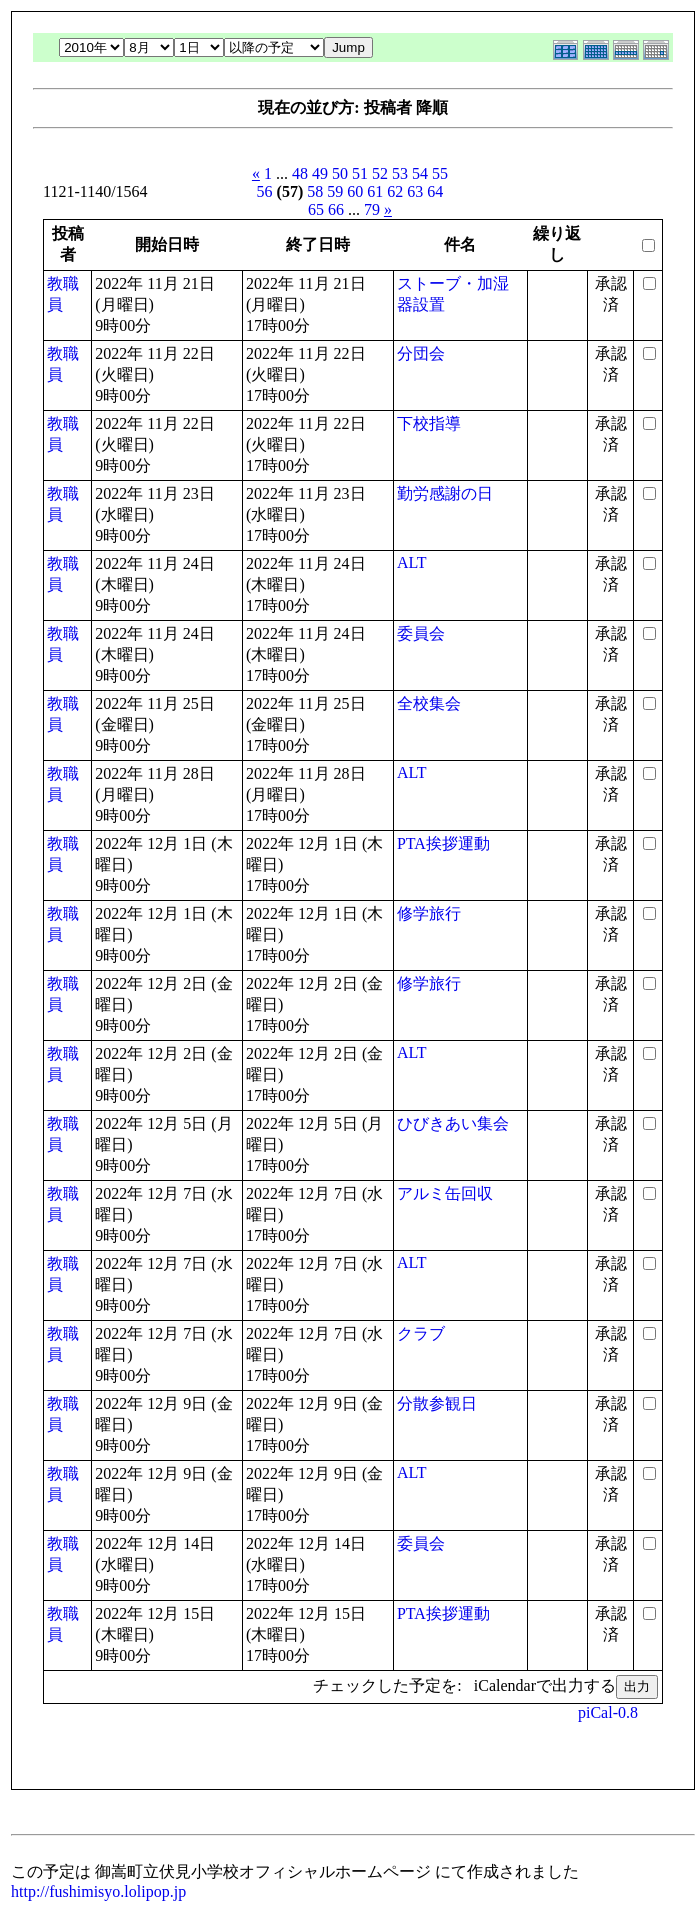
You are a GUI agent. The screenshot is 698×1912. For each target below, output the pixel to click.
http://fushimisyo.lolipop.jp (98, 1891)
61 (375, 191)
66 (336, 209)
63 (415, 191)
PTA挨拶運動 (443, 843)
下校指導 (429, 423)
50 (340, 173)
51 (360, 173)
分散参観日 (437, 1403)
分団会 (421, 353)
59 (335, 191)
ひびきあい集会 (453, 1123)
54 (420, 173)
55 (440, 173)
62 (395, 191)
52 (380, 173)
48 (300, 173)
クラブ (421, 1333)
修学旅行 (429, 913)
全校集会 (429, 703)
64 (435, 191)
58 (315, 191)
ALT (412, 562)
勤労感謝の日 (445, 493)
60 (355, 191)
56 (265, 191)
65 (316, 209)
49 (320, 173)
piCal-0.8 (608, 1712)
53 (400, 173)
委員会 (421, 633)
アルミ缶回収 (445, 1193)
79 (372, 209)
